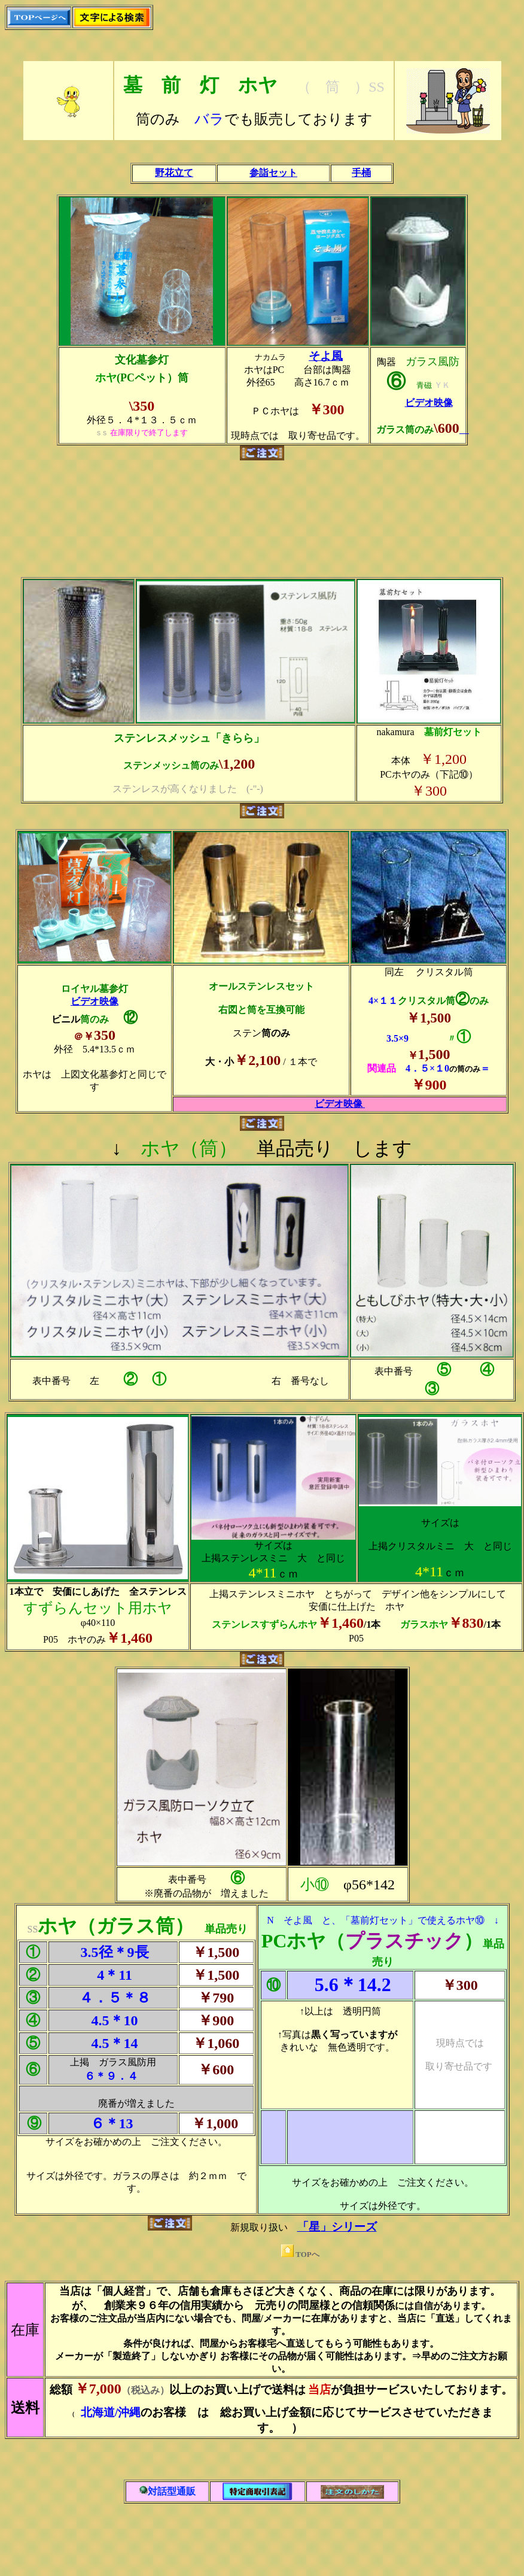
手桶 (361, 173)
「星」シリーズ (337, 2226)
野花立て (174, 173)
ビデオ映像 (429, 403)
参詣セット (273, 173)
